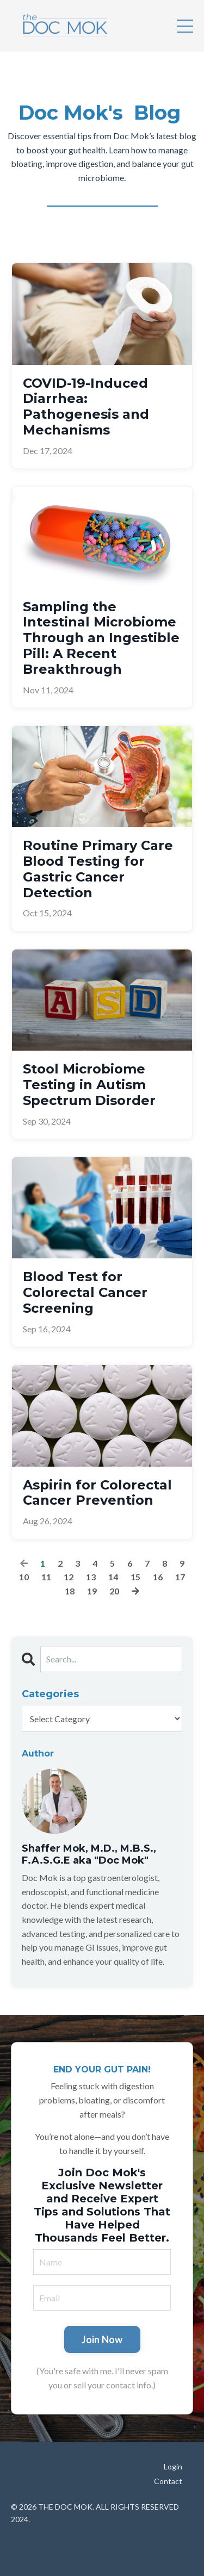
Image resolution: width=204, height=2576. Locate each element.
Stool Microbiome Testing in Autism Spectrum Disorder (89, 1085)
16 (158, 1577)
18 (70, 1591)
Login (173, 2466)
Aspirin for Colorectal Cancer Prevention (97, 1493)
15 (135, 1577)
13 (91, 1577)
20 (114, 1591)
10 (24, 1577)
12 (68, 1577)
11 (46, 1577)
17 (180, 1577)
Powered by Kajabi (102, 2547)
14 (113, 1577)
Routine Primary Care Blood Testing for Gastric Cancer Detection (98, 869)
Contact (168, 2481)
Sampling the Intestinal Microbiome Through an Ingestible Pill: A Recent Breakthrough (101, 638)
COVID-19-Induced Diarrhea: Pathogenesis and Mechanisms (86, 407)
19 (92, 1591)
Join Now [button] (102, 2339)
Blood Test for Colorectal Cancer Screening (85, 1292)
